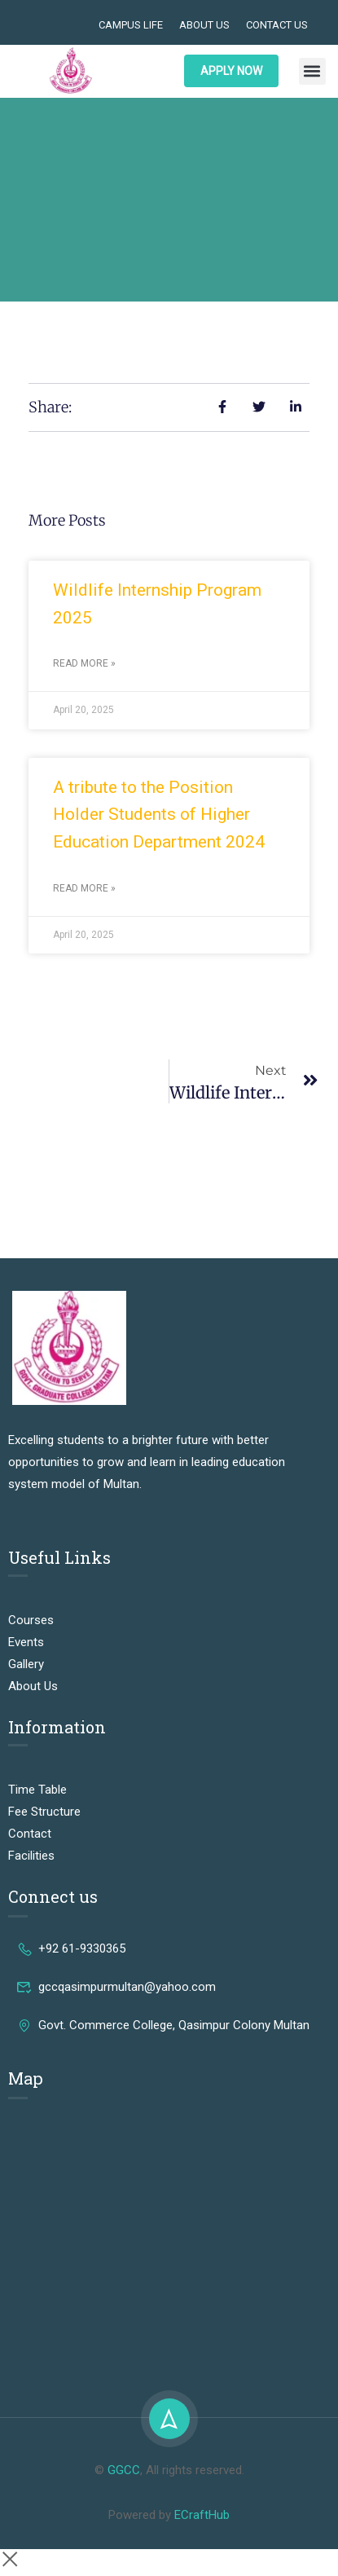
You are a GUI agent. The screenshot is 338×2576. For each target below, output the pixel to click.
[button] (312, 71)
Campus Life (131, 25)
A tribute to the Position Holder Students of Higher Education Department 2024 (159, 814)
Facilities (31, 1855)
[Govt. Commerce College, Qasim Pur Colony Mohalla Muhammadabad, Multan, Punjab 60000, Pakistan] (169, 2238)
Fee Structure (44, 1811)
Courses (31, 1620)
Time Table (37, 1789)
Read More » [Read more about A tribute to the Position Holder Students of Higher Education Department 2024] (84, 888)
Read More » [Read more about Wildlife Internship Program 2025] (84, 663)
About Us (204, 25)
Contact (29, 1833)
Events (26, 1642)
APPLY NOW (231, 70)
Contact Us (277, 25)
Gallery (26, 1664)
